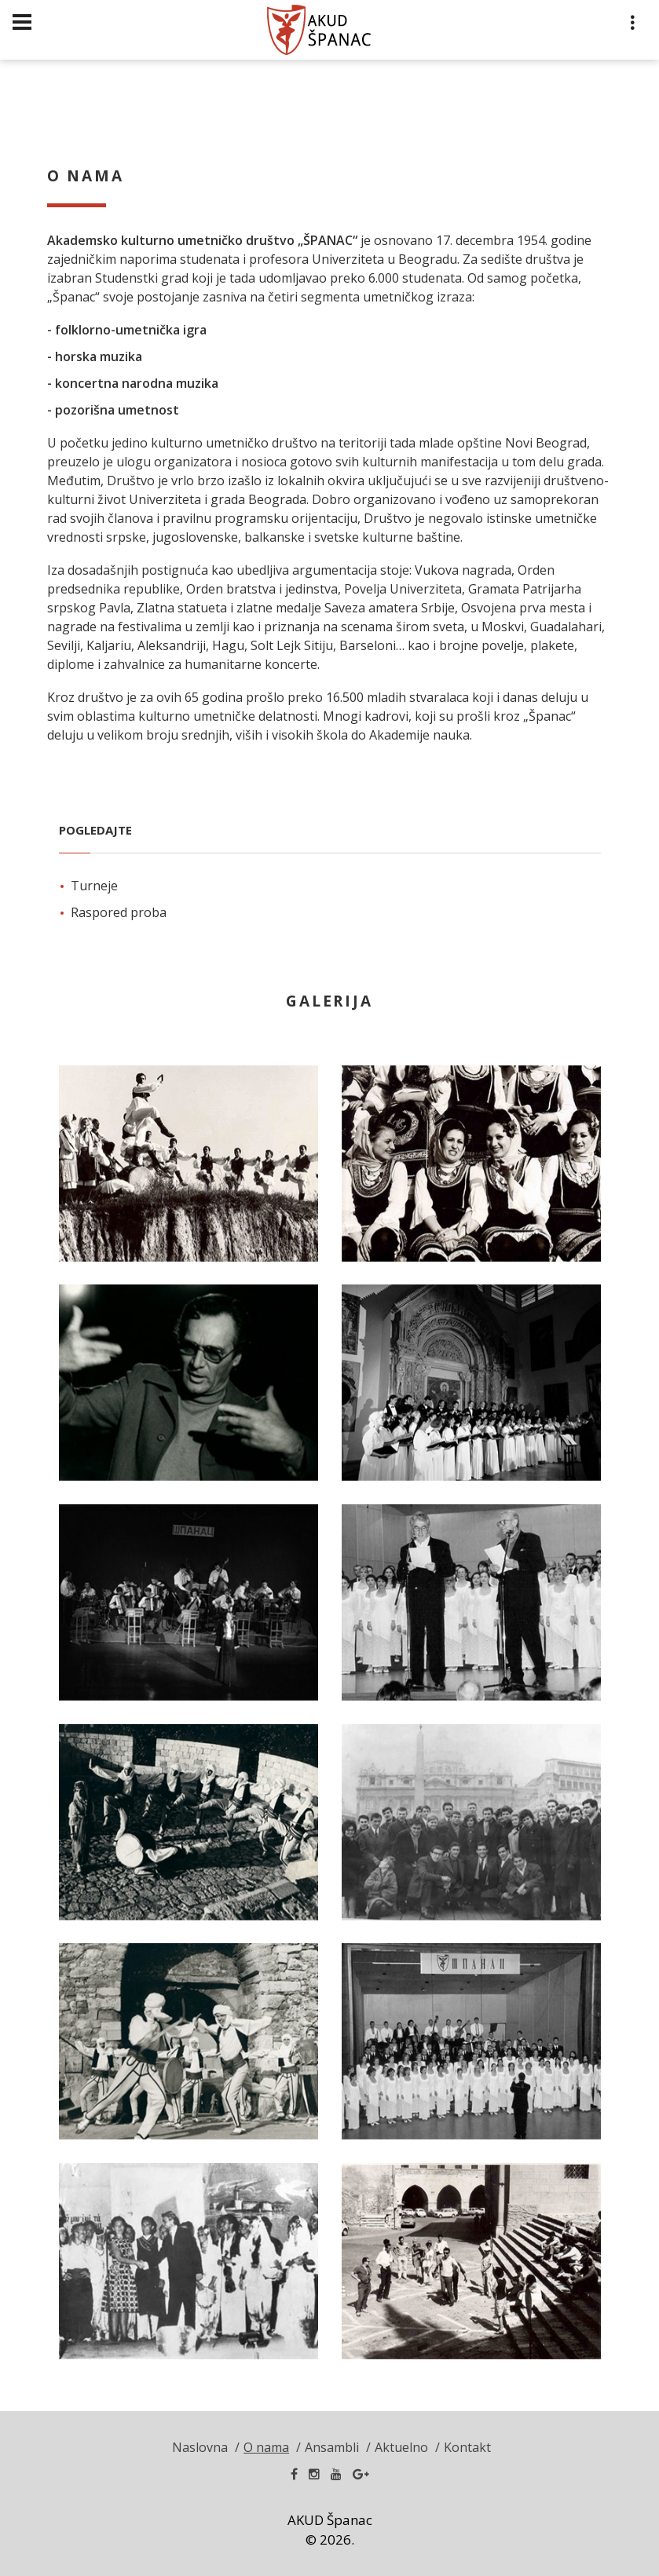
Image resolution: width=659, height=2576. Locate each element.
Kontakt (467, 2447)
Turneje (94, 885)
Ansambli (332, 2447)
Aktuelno (401, 2447)
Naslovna (200, 2447)
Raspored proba (119, 912)
